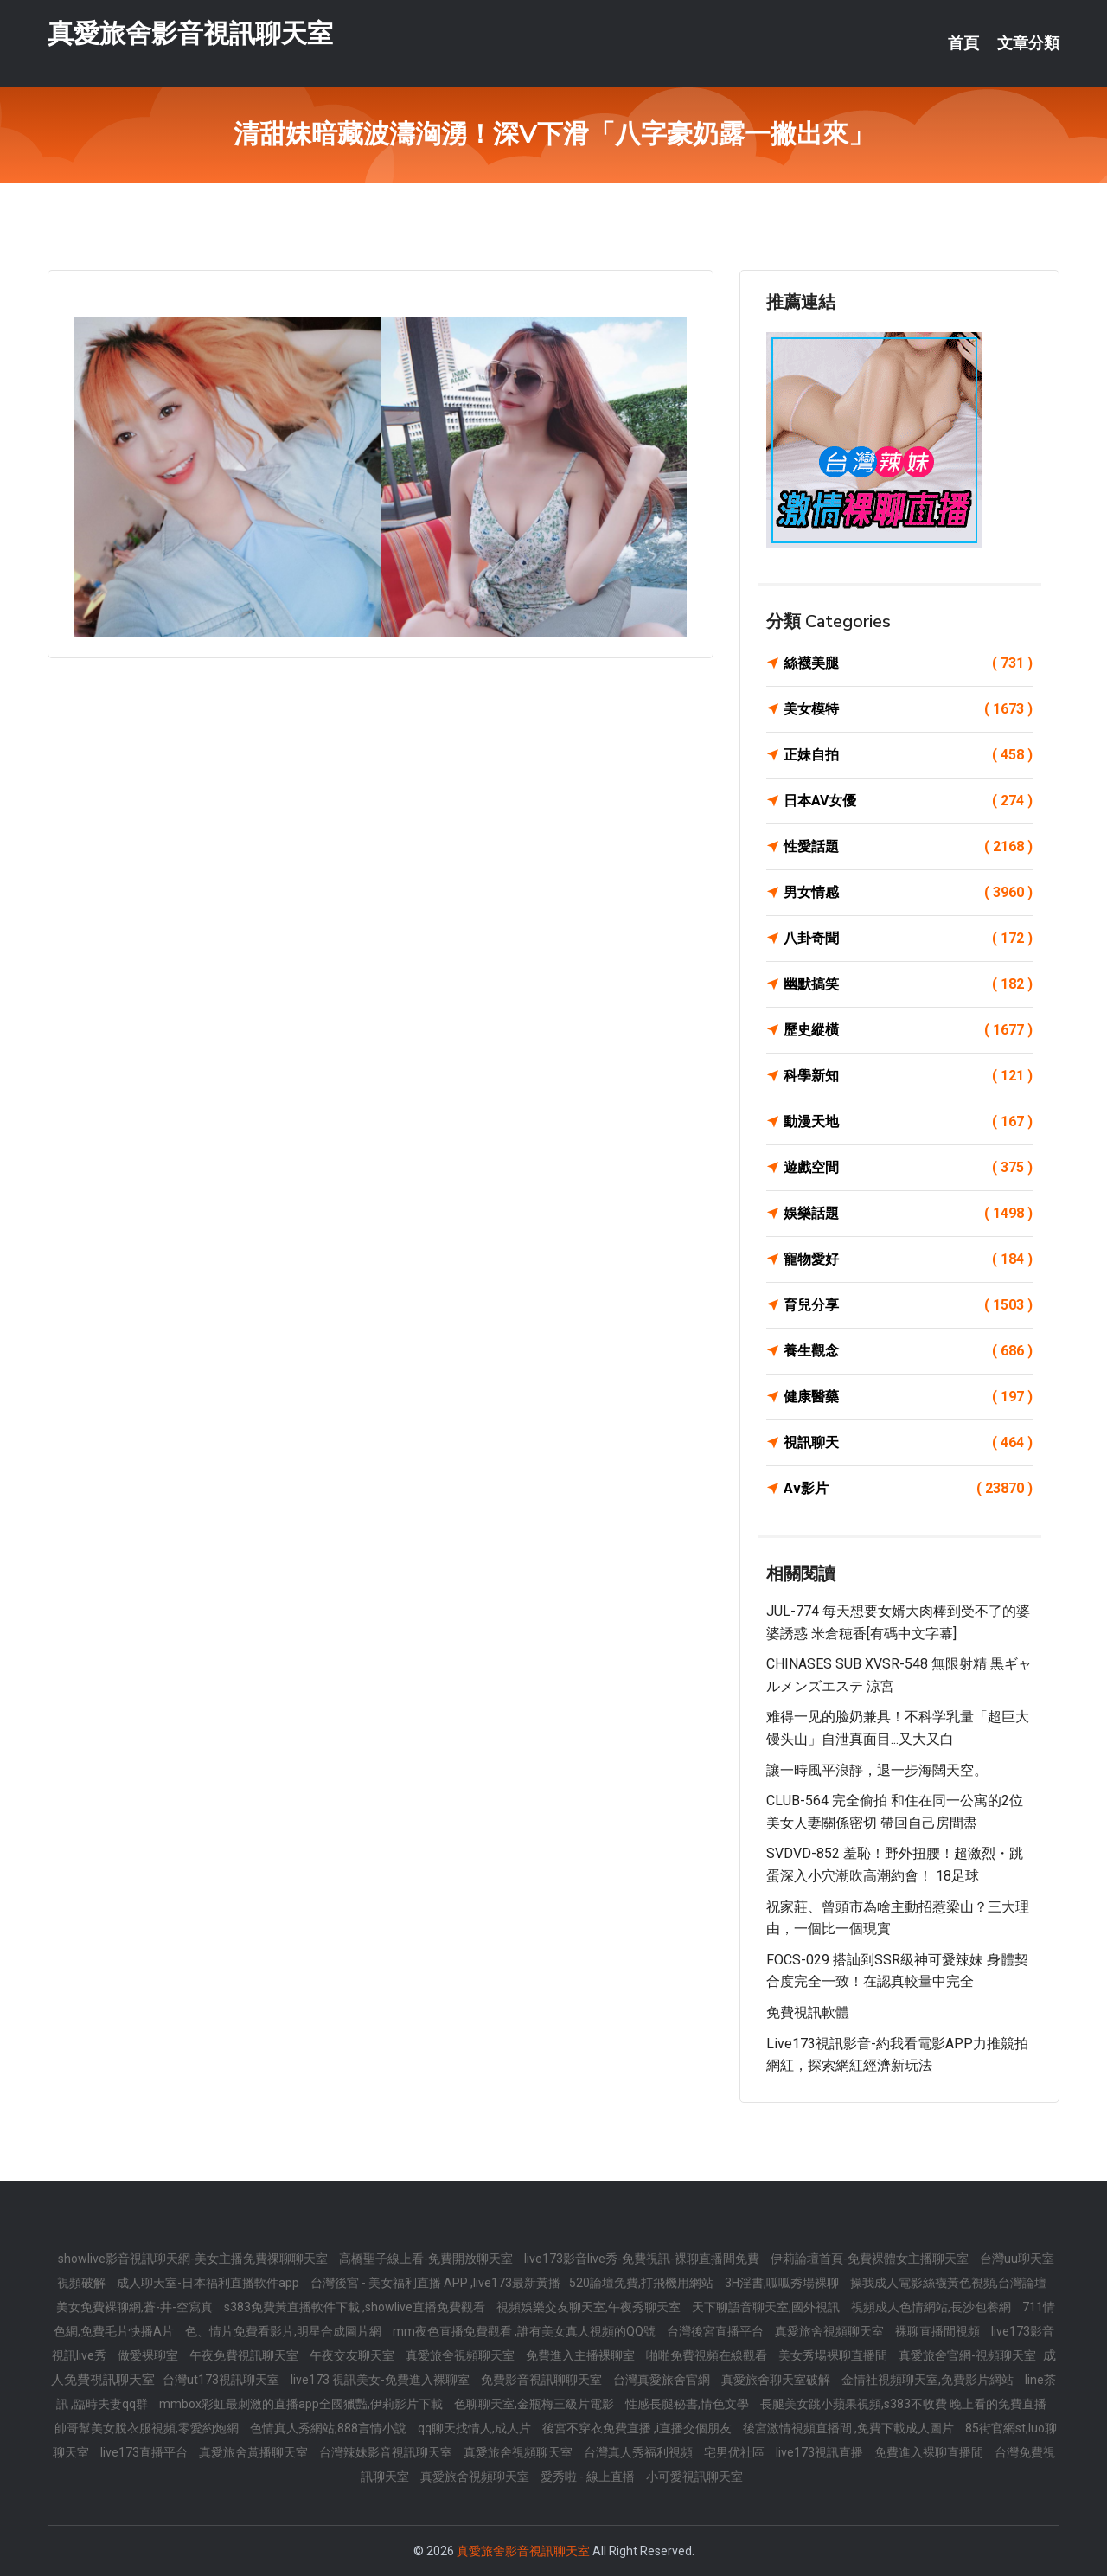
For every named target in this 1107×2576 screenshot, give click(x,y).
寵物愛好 (908, 1259)
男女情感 (908, 893)
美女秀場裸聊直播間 (834, 2355)
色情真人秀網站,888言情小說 (329, 2428)
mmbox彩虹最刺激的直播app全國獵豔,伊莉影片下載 (302, 2404)
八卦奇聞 (908, 938)
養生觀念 (908, 1351)
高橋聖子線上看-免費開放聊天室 (427, 2258)
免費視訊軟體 (807, 2012)
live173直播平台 (145, 2452)
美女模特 (908, 709)
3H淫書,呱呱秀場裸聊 (783, 2283)
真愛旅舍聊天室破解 (777, 2380)
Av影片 (908, 1489)
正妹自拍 (908, 755)
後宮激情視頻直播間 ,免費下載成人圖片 (850, 2428)
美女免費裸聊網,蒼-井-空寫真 (135, 2307)
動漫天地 (908, 1122)
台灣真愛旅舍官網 (663, 2380)
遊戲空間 (908, 1168)
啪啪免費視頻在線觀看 (708, 2355)
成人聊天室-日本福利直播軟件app (209, 2283)
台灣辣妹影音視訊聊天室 (387, 2452)
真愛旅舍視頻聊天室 (830, 2331)
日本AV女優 (908, 801)
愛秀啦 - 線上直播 (589, 2476)
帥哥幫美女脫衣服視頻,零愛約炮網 (147, 2428)
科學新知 (908, 1076)
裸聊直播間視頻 (938, 2331)
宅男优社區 (735, 2452)
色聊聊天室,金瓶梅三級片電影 (535, 2404)
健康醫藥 (908, 1397)
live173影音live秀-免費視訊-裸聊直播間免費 (643, 2258)
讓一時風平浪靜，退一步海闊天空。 (877, 1770)
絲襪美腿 (908, 663)
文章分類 (1028, 43)
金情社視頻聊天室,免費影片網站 (928, 2380)
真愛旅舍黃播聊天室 (254, 2452)
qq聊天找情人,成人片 (476, 2428)
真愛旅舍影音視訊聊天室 (190, 33)
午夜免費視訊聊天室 (245, 2355)
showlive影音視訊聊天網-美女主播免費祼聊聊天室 (194, 2258)
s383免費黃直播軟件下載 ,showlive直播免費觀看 (356, 2307)
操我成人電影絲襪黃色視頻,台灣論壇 (948, 2283)
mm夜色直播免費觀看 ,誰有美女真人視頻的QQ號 (525, 2331)
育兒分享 (908, 1305)
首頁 (963, 43)
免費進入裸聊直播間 (930, 2452)
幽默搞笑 (908, 984)
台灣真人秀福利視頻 (639, 2452)
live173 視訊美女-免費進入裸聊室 (381, 2380)
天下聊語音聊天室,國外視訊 (767, 2307)
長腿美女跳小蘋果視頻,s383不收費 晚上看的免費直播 (903, 2404)
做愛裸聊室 (149, 2355)
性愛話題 (908, 847)
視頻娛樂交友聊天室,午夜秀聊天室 (589, 2307)
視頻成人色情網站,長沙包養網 (932, 2307)
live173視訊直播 (821, 2452)
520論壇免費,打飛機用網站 (642, 2283)
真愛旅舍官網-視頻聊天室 (969, 2355)
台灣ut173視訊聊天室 (222, 2380)
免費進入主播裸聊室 (581, 2355)
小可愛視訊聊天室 (694, 2476)
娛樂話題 (908, 1213)
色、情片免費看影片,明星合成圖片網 (284, 2331)
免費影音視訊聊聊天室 (543, 2380)
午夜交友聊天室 (353, 2355)
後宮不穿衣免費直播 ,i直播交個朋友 (638, 2428)
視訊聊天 (908, 1443)
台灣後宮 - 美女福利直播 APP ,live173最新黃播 (435, 2283)
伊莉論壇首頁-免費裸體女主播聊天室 (871, 2258)
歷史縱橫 (908, 1030)
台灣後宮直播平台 (716, 2331)
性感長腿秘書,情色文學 (688, 2404)
